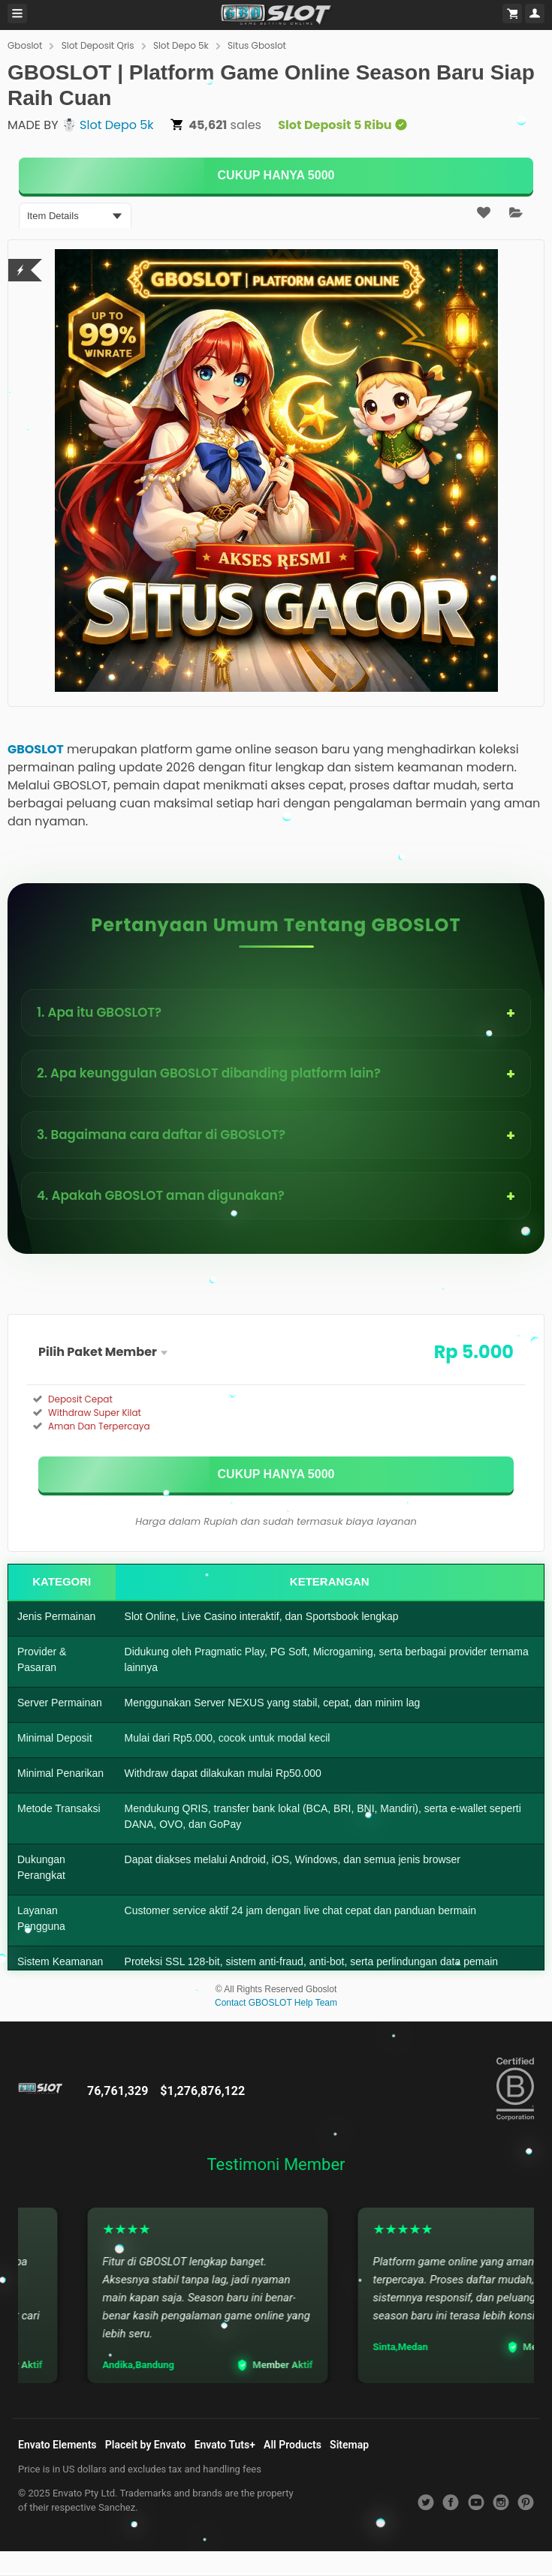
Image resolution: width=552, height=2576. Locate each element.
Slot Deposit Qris (98, 45)
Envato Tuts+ (225, 2445)
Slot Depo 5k (181, 45)
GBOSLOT (36, 749)
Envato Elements (57, 2445)
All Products (292, 2445)
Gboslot (25, 45)
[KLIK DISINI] (276, 176)
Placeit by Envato (145, 2445)
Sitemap (349, 2445)
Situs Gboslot (257, 45)
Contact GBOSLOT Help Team (276, 2002)
